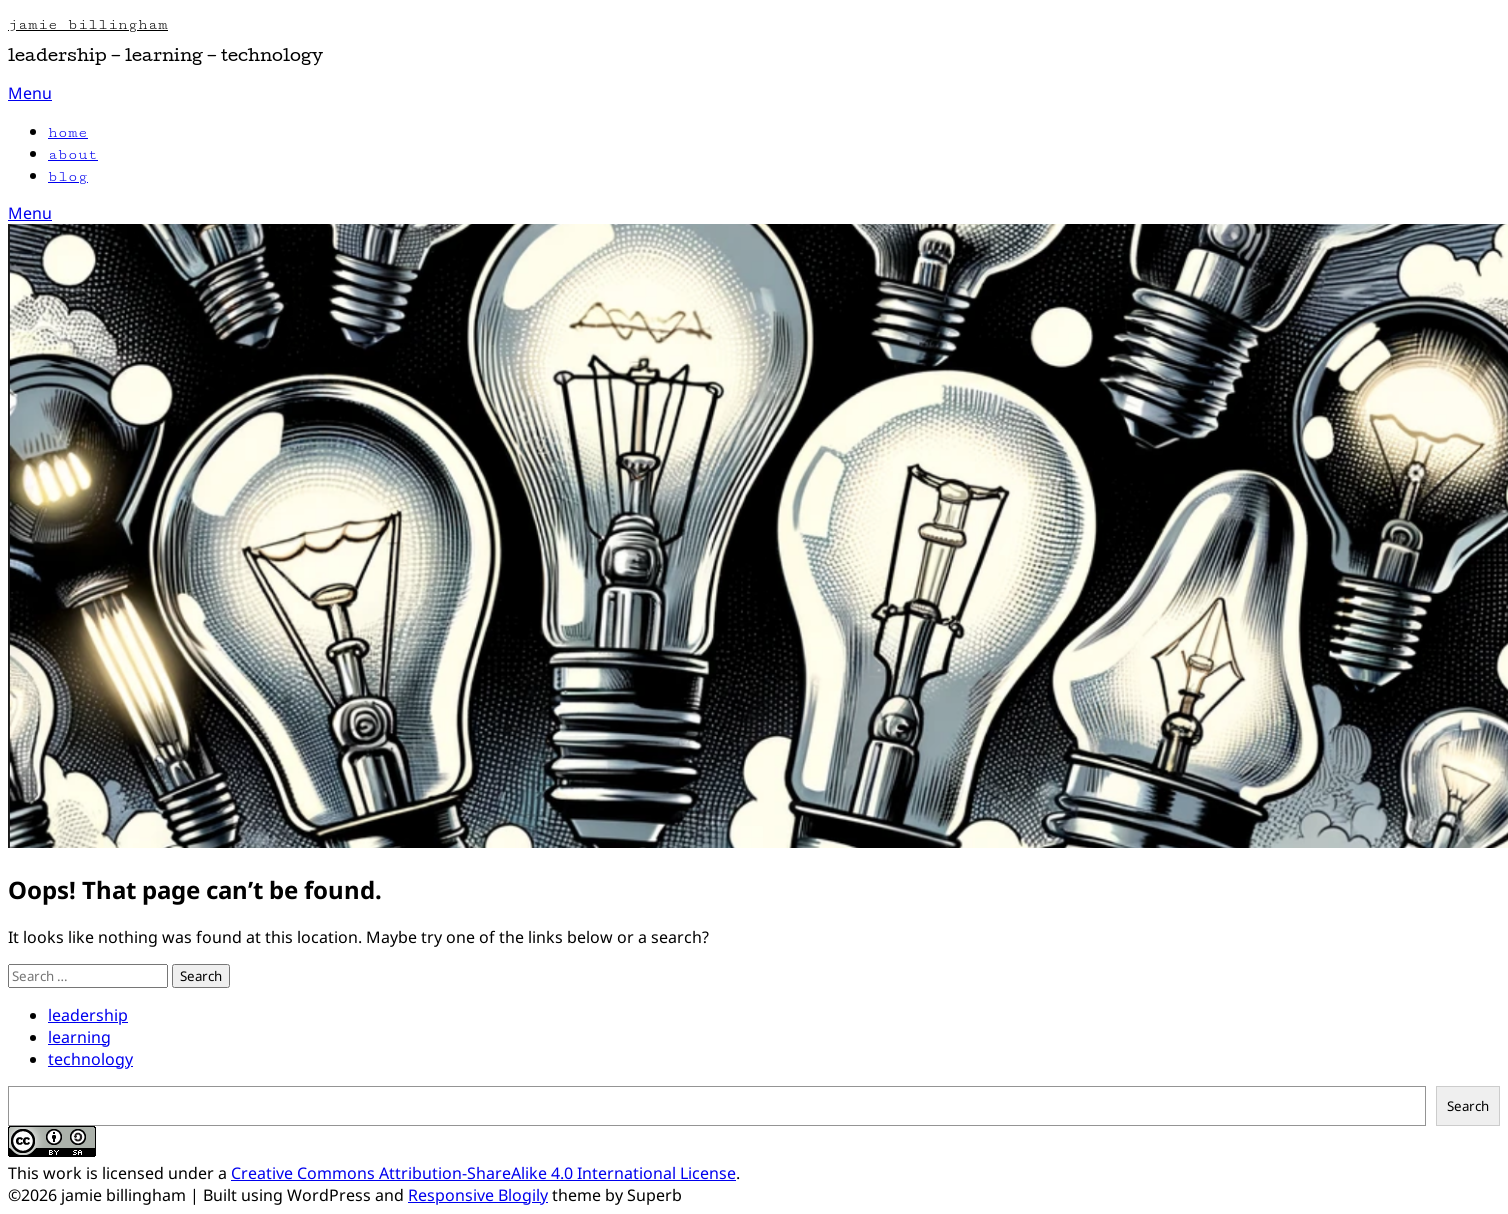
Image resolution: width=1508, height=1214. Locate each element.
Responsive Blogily (478, 1195)
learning (79, 1037)
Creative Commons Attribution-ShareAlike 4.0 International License (483, 1173)
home (68, 132)
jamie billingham (88, 24)
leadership (88, 1015)
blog (68, 176)
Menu (30, 93)
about (73, 154)
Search (1468, 1106)
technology (90, 1059)
